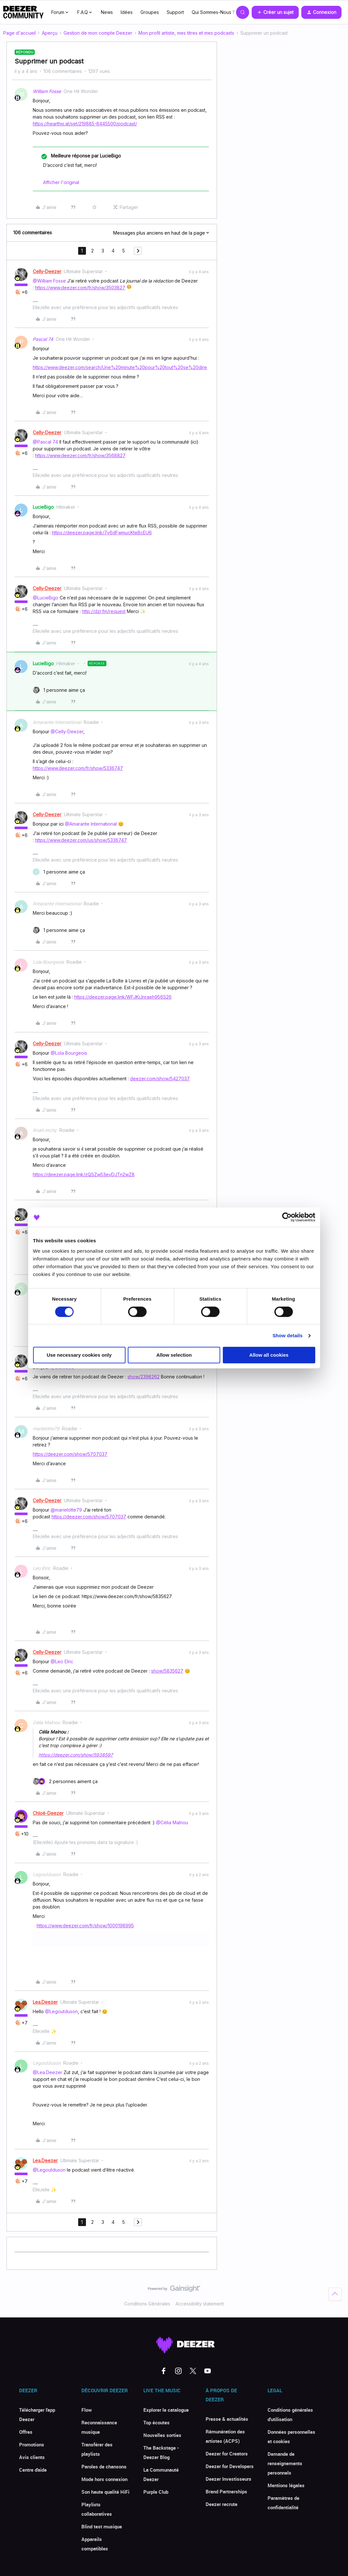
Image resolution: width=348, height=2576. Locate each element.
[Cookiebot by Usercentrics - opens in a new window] (286, 1217)
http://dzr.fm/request (104, 611)
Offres (25, 2432)
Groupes (149, 12)
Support (175, 12)
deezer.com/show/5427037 (160, 1078)
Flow (86, 2410)
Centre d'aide (33, 2469)
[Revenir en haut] (335, 2294)
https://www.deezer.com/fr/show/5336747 (78, 768)
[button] (275, 12)
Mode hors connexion (104, 2479)
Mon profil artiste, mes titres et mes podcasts (186, 33)
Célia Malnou (46, 1722)
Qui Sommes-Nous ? (213, 12)
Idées (127, 12)
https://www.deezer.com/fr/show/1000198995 (85, 1925)
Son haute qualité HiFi (105, 2492)
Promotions (31, 2444)
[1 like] (59, 690)
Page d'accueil (19, 33)
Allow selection (174, 1355)
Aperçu (49, 33)
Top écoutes (156, 2422)
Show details (287, 1335)
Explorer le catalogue (166, 2410)
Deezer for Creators (227, 2453)
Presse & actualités (227, 2419)
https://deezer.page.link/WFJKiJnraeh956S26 (123, 997)
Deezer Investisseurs (228, 2479)
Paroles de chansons (103, 2466)
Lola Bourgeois (48, 962)
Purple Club (155, 2492)
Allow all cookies (269, 1355)
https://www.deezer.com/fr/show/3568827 (80, 455)
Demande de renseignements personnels (285, 2463)
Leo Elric (42, 1568)
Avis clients (32, 2457)
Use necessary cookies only (79, 1355)
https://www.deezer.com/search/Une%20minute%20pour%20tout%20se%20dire (120, 367)
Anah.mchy (45, 1130)
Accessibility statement (199, 2303)
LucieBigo (43, 507)
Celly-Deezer (47, 271)
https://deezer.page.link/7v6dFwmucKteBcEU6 (102, 532)
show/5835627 (167, 1671)
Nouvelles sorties (162, 2435)
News (107, 12)
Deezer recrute (221, 2504)
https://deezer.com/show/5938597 (76, 1755)
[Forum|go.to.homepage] (23, 12)
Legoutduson (47, 1874)
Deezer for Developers (230, 2466)
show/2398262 (143, 1376)
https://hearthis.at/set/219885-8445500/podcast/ (85, 123)
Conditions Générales (147, 2303)
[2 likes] (65, 1781)
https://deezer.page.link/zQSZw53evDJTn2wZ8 (84, 1174)
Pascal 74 (43, 339)
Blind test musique (101, 2526)
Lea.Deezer (45, 2002)
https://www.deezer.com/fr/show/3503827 (80, 287)
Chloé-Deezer (48, 1813)
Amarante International (57, 722)
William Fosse (47, 91)
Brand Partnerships (226, 2491)
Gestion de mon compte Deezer (98, 33)
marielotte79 (46, 1428)
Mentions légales (286, 2485)
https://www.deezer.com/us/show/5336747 (81, 840)
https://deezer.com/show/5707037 (70, 1454)
